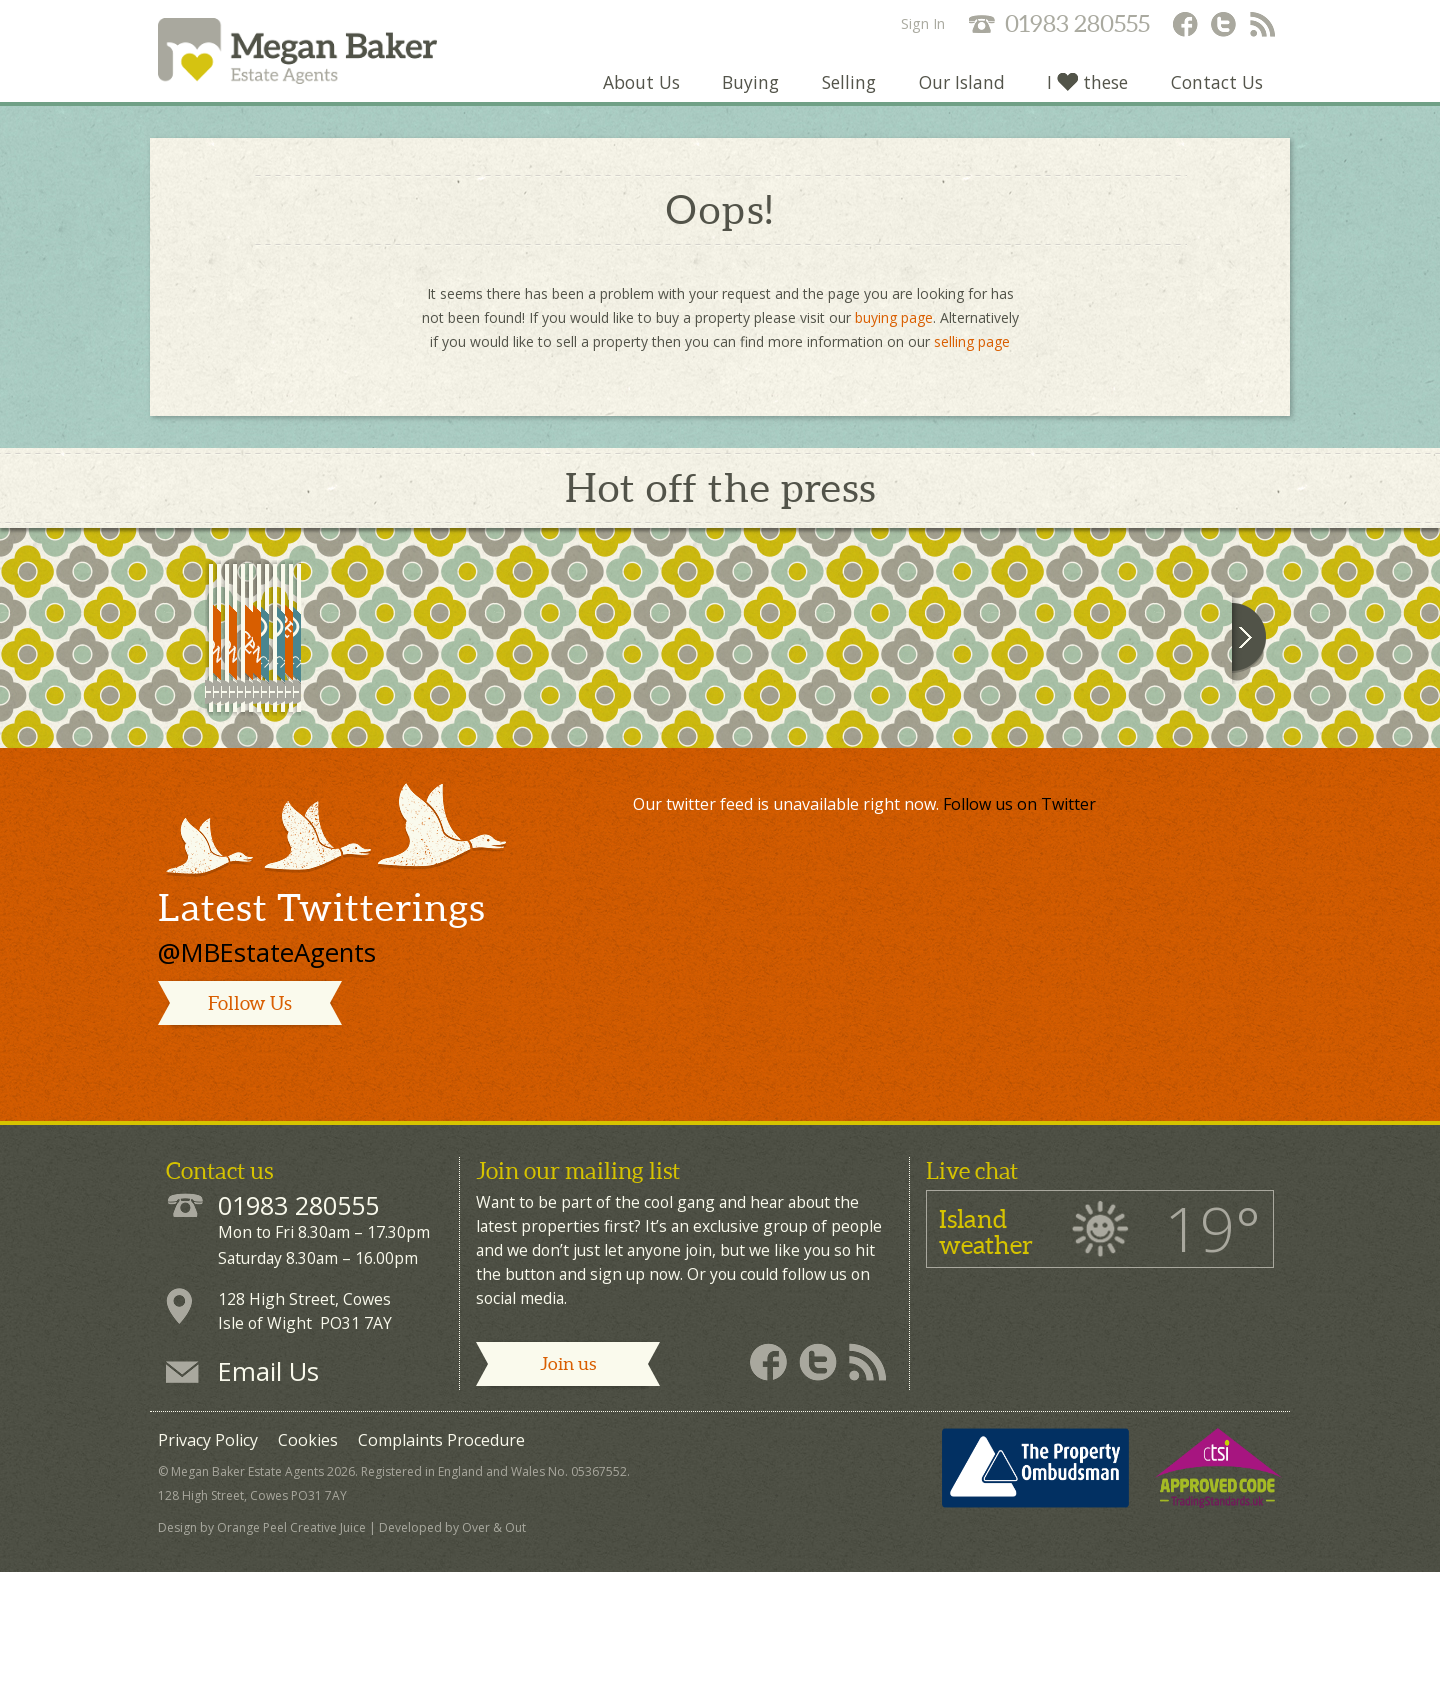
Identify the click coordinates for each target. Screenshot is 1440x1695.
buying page (894, 329)
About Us (633, 94)
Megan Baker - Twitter (1224, 26)
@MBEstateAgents (267, 1082)
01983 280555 (1077, 23)
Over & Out (494, 1656)
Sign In (923, 23)
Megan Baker (319, 57)
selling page (972, 353)
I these (1085, 94)
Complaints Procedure (441, 1569)
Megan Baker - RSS (1264, 26)
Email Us (268, 1500)
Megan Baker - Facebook (1184, 26)
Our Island (958, 94)
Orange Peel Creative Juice (291, 1656)
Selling (844, 94)
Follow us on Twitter (1019, 933)
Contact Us (1216, 94)
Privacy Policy (208, 1569)
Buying (744, 94)
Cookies (308, 1569)
